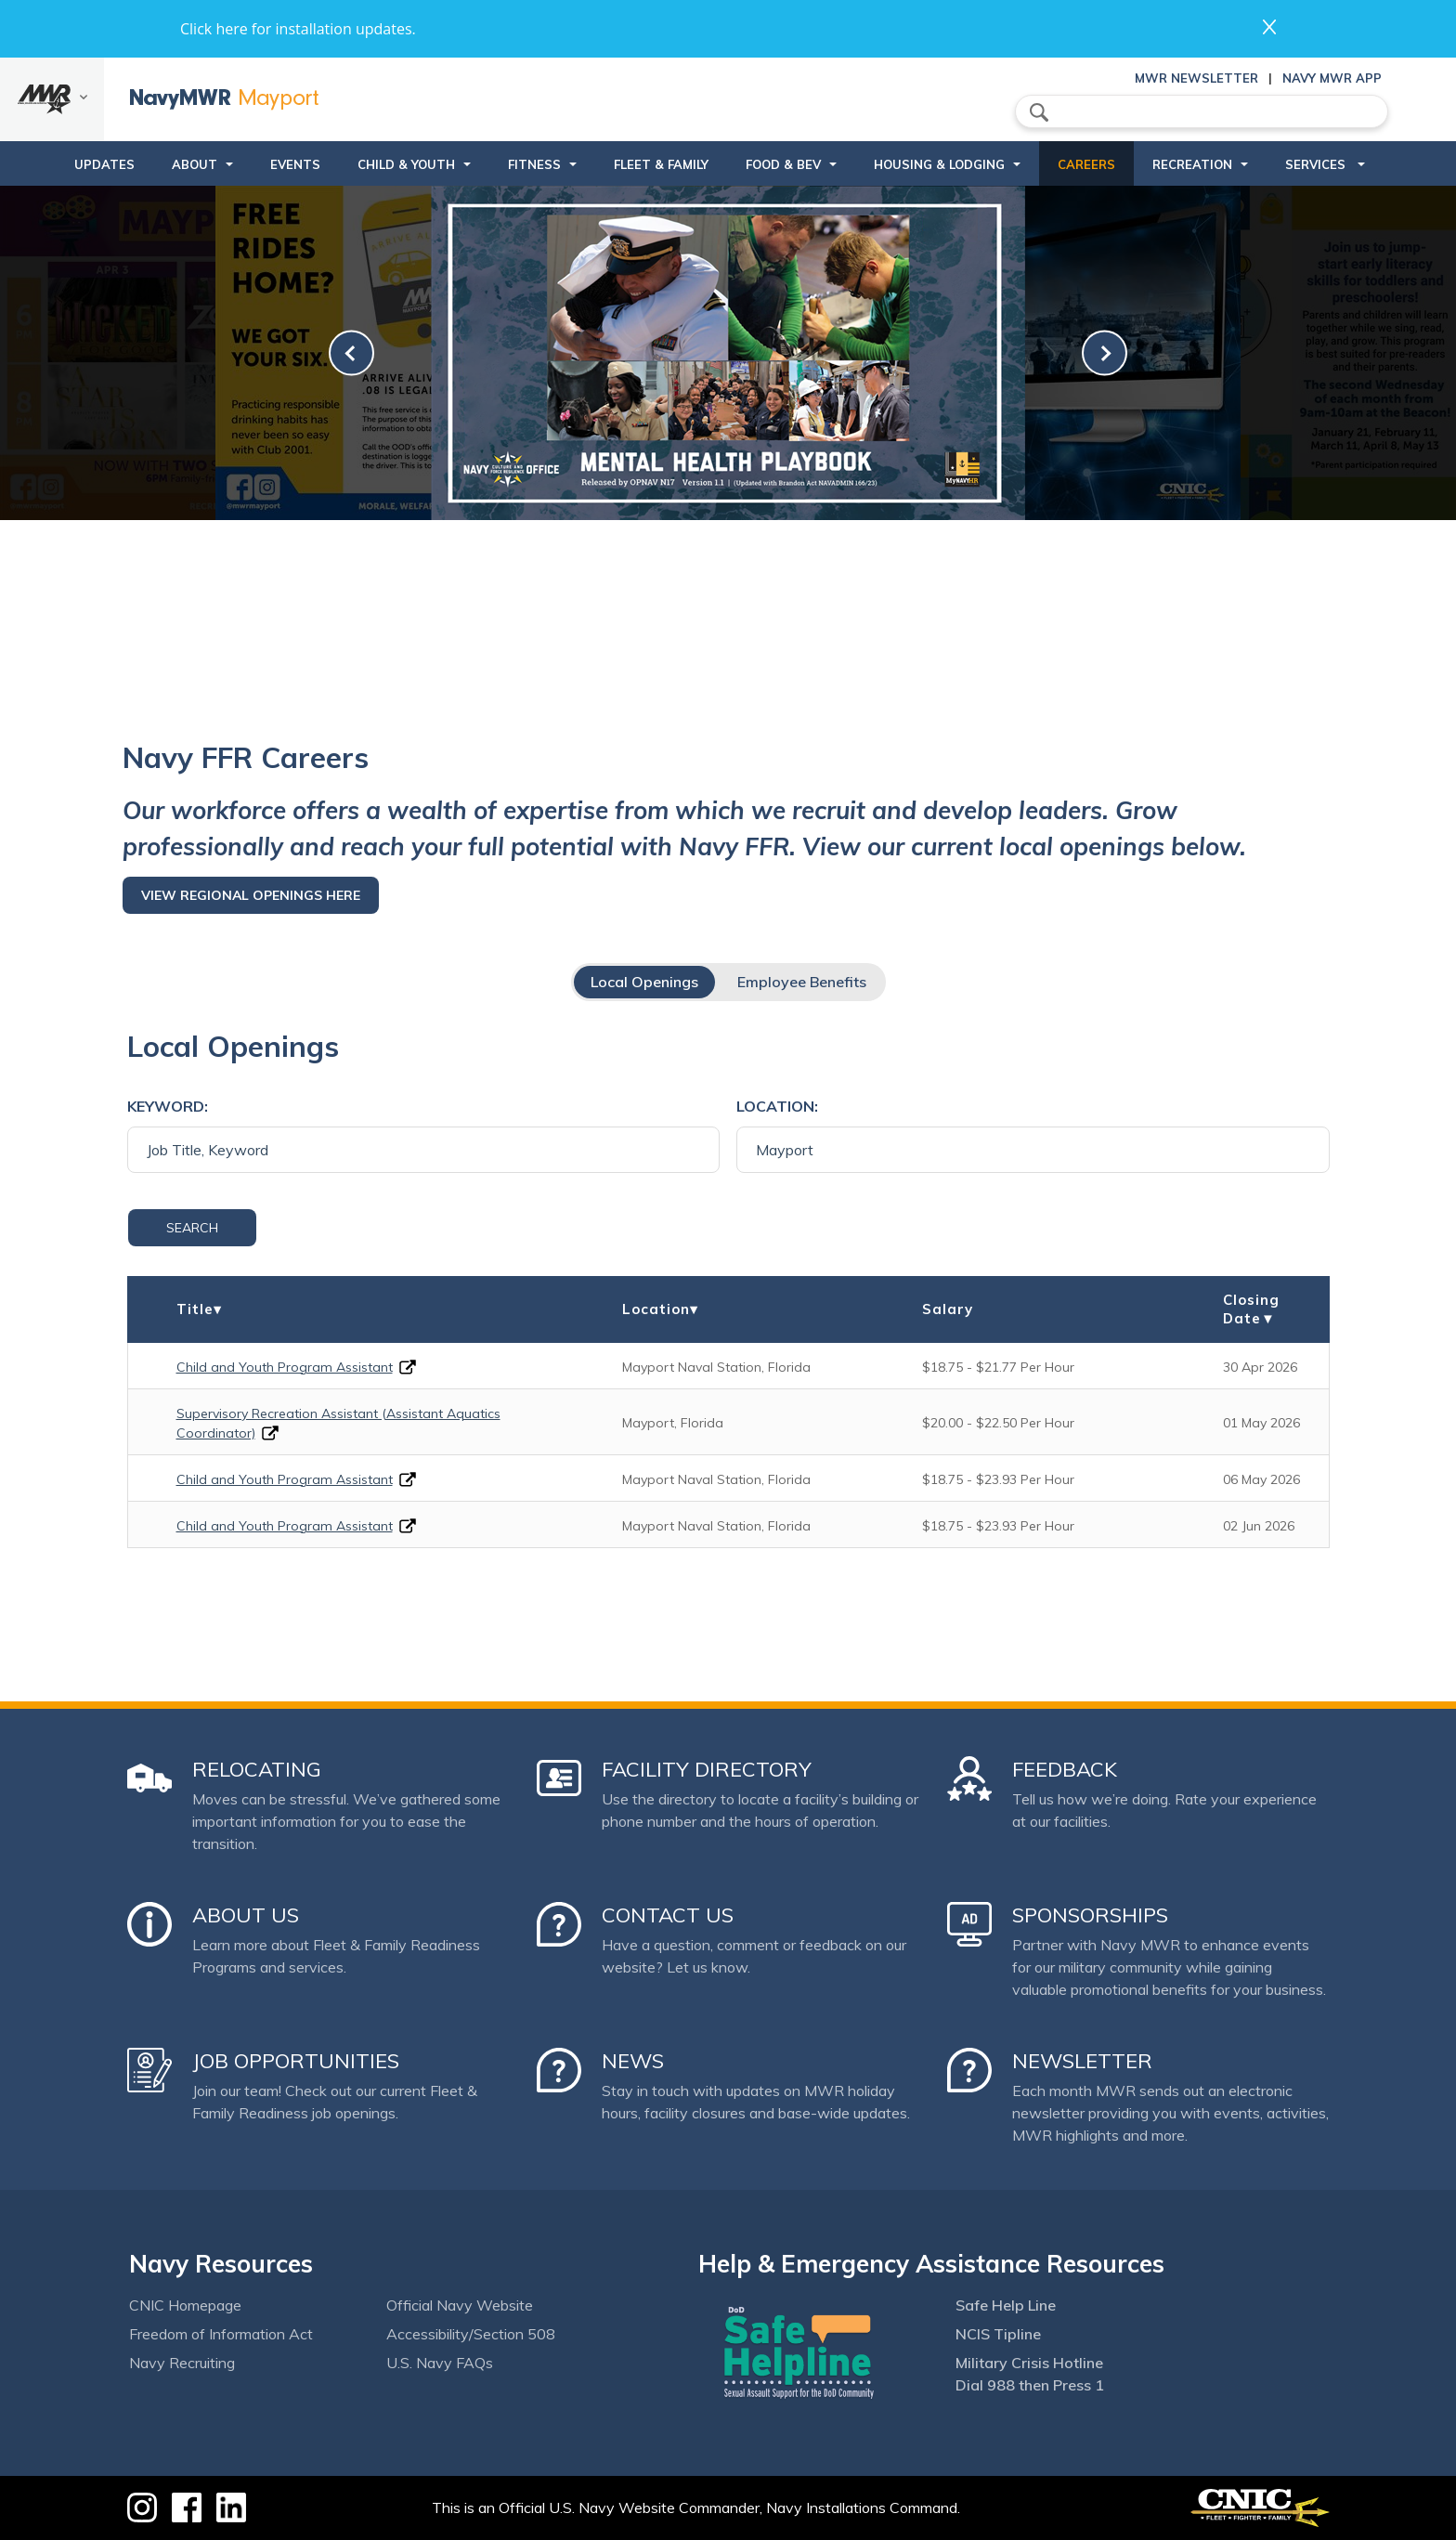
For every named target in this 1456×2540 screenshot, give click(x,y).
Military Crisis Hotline (1029, 2362)
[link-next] (1104, 353)
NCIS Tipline (998, 2334)
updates (104, 164)
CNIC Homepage (185, 2305)
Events (295, 164)
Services (1317, 164)
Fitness (534, 164)
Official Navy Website (459, 2305)
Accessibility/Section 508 (470, 2334)
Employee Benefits (801, 981)
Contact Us (668, 1915)
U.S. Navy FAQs (439, 2362)
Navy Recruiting (182, 2362)
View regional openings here (250, 895)
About (194, 164)
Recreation (1192, 164)
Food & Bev (783, 164)
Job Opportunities (295, 2061)
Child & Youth (406, 164)
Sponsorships (1090, 1915)
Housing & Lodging (939, 164)
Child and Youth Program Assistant (284, 1367)
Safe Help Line (1006, 2305)
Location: (777, 1106)
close (1269, 27)
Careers (1086, 164)
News (633, 2061)
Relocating (256, 1769)
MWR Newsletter (1196, 78)
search (1039, 112)
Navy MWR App (1332, 78)
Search (192, 1227)
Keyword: (167, 1106)
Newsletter (1082, 2061)
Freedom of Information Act (221, 2334)
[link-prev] (351, 353)
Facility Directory (707, 1769)
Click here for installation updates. (298, 29)
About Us (245, 1915)
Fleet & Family (661, 164)
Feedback (1064, 1769)
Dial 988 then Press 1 (1030, 2385)
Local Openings (644, 981)
